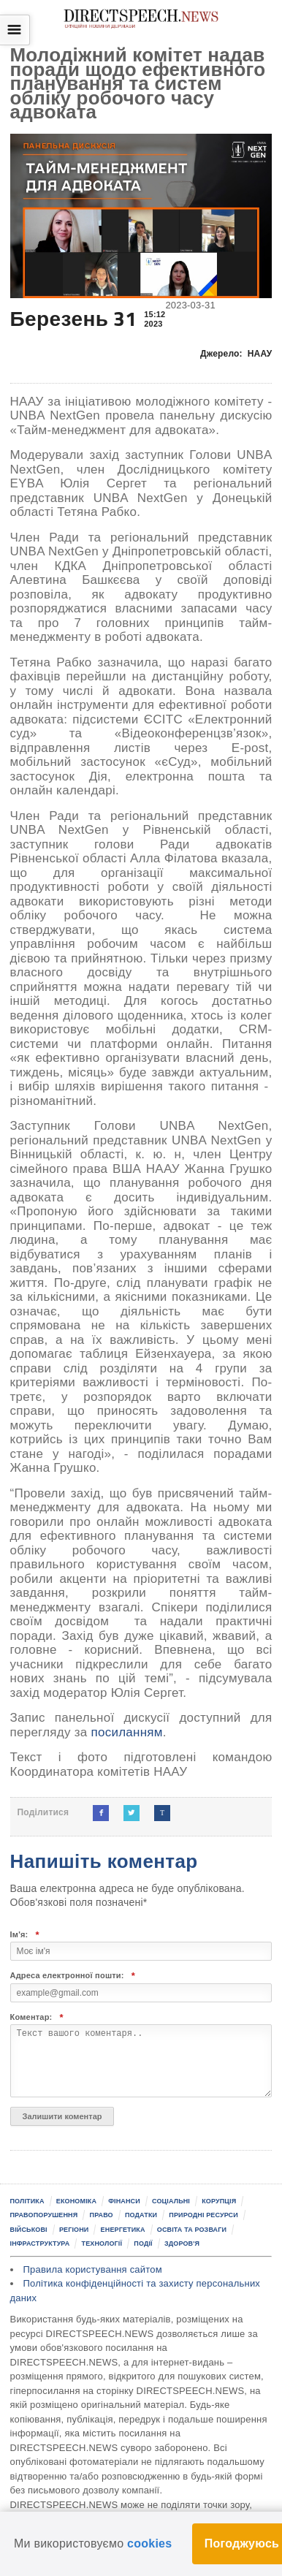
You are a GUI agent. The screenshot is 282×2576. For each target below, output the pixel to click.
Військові (28, 2229)
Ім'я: (24, 1934)
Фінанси (124, 2201)
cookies (149, 2543)
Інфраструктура (40, 2243)
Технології (102, 2243)
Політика (27, 2201)
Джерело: (236, 354)
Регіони (74, 2229)
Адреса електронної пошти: (73, 1975)
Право (101, 2215)
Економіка (76, 2201)
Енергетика (123, 2229)
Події (143, 2243)
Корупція (219, 2201)
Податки (141, 2215)
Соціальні (171, 2201)
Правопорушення (44, 2215)
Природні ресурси (203, 2215)
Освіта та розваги (191, 2229)
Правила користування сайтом (92, 2269)
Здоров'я (181, 2243)
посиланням (126, 1732)
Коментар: (37, 2017)
